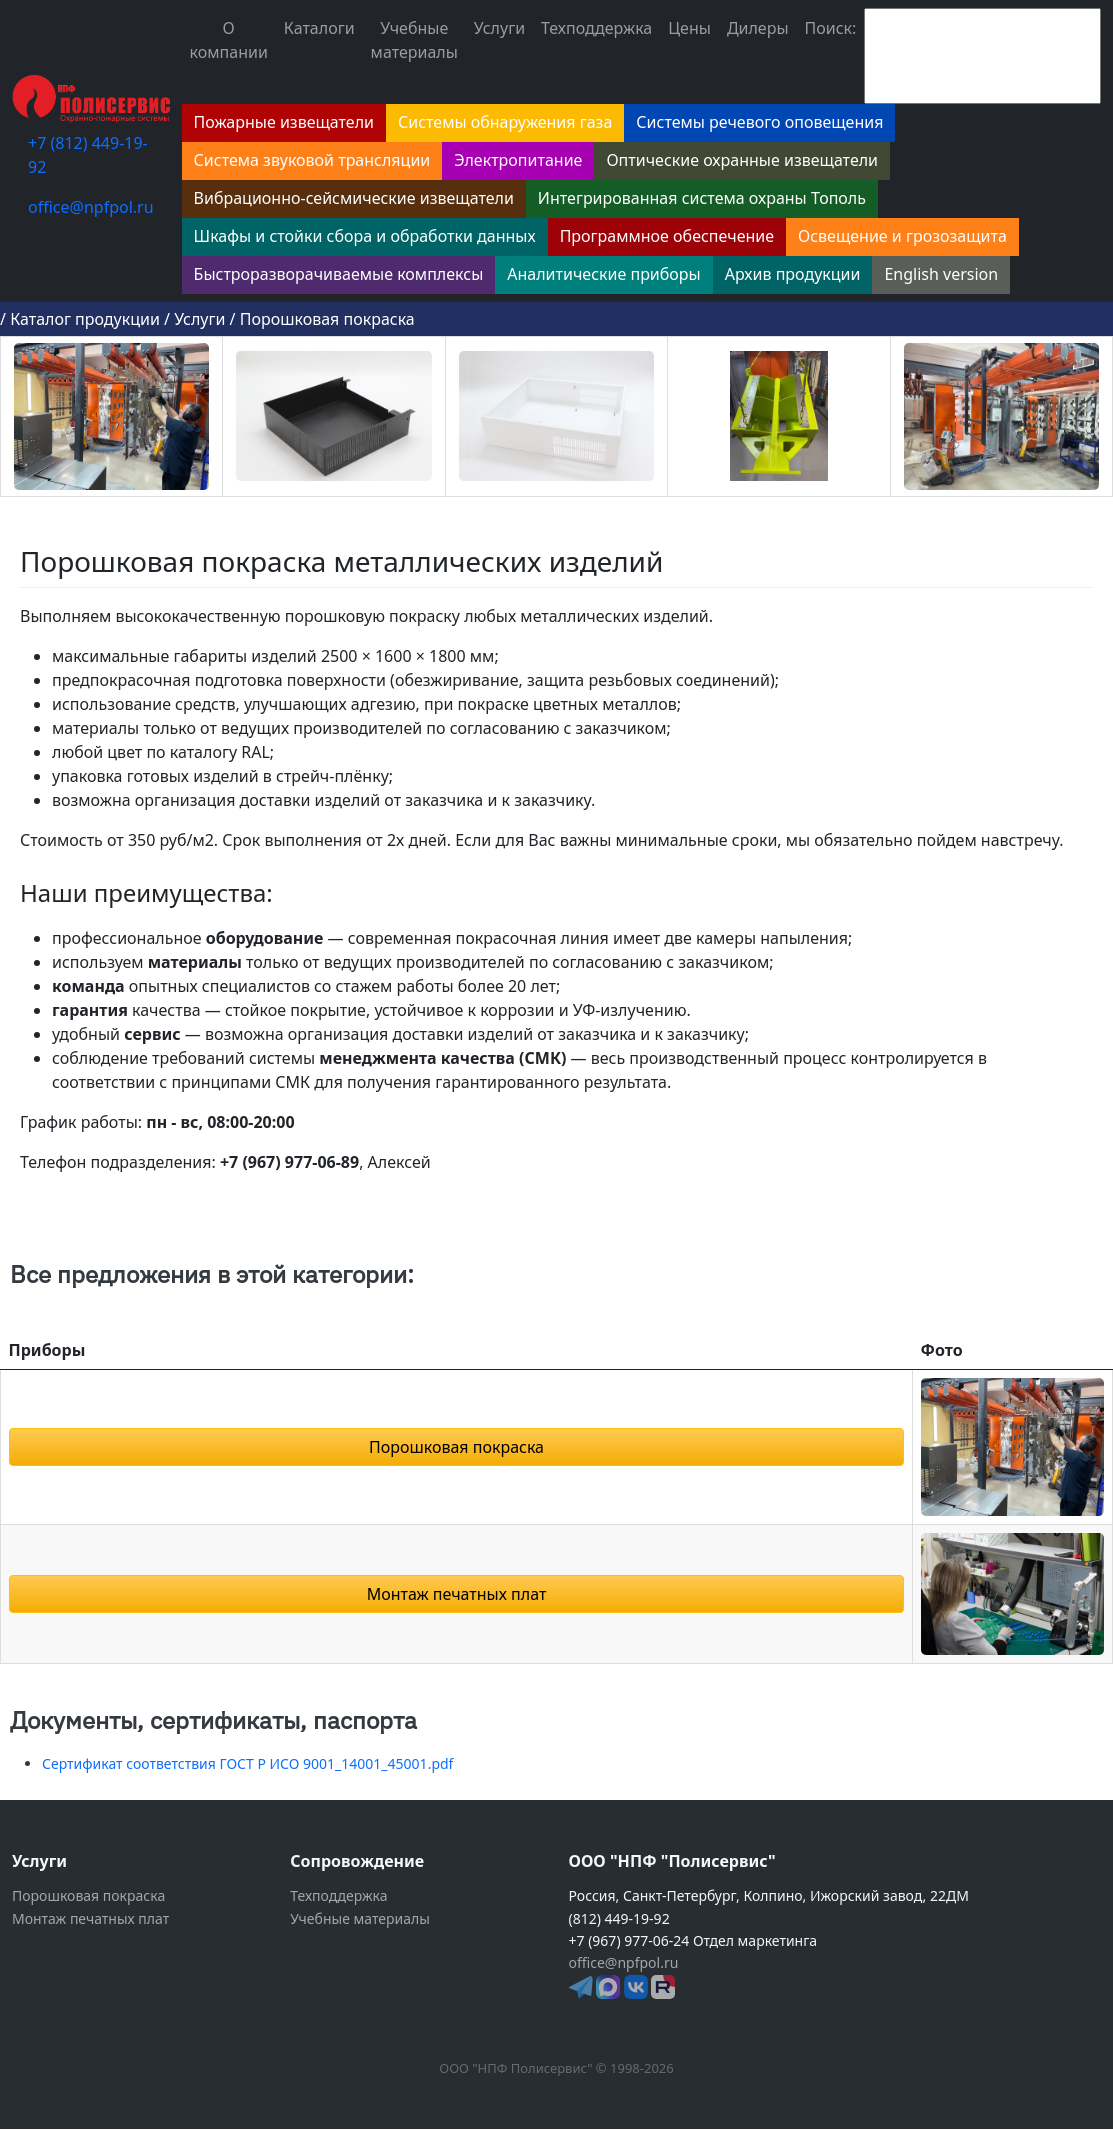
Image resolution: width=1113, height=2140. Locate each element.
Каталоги (319, 28)
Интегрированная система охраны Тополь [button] (702, 198)
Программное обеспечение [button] (667, 236)
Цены (689, 28)
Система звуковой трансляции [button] (312, 160)
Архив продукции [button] (793, 274)
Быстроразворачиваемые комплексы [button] (339, 274)
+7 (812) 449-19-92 (88, 155)
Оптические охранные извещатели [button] (742, 160)
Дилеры (758, 28)
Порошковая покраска (327, 319)
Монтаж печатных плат (90, 1918)
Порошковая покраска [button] (456, 1447)
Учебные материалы (414, 40)
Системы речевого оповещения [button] (759, 122)
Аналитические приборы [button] (603, 274)
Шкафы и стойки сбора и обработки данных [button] (365, 236)
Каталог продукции (85, 319)
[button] (1012, 1445)
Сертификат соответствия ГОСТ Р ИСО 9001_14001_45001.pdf (247, 1763)
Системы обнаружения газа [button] (505, 122)
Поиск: (831, 28)
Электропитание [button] (518, 160)
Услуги (499, 28)
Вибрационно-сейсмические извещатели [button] (354, 198)
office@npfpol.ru (91, 207)
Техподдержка (596, 28)
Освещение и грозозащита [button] (902, 236)
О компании (229, 40)
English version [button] (941, 274)
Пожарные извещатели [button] (284, 122)
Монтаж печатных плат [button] (457, 1594)
